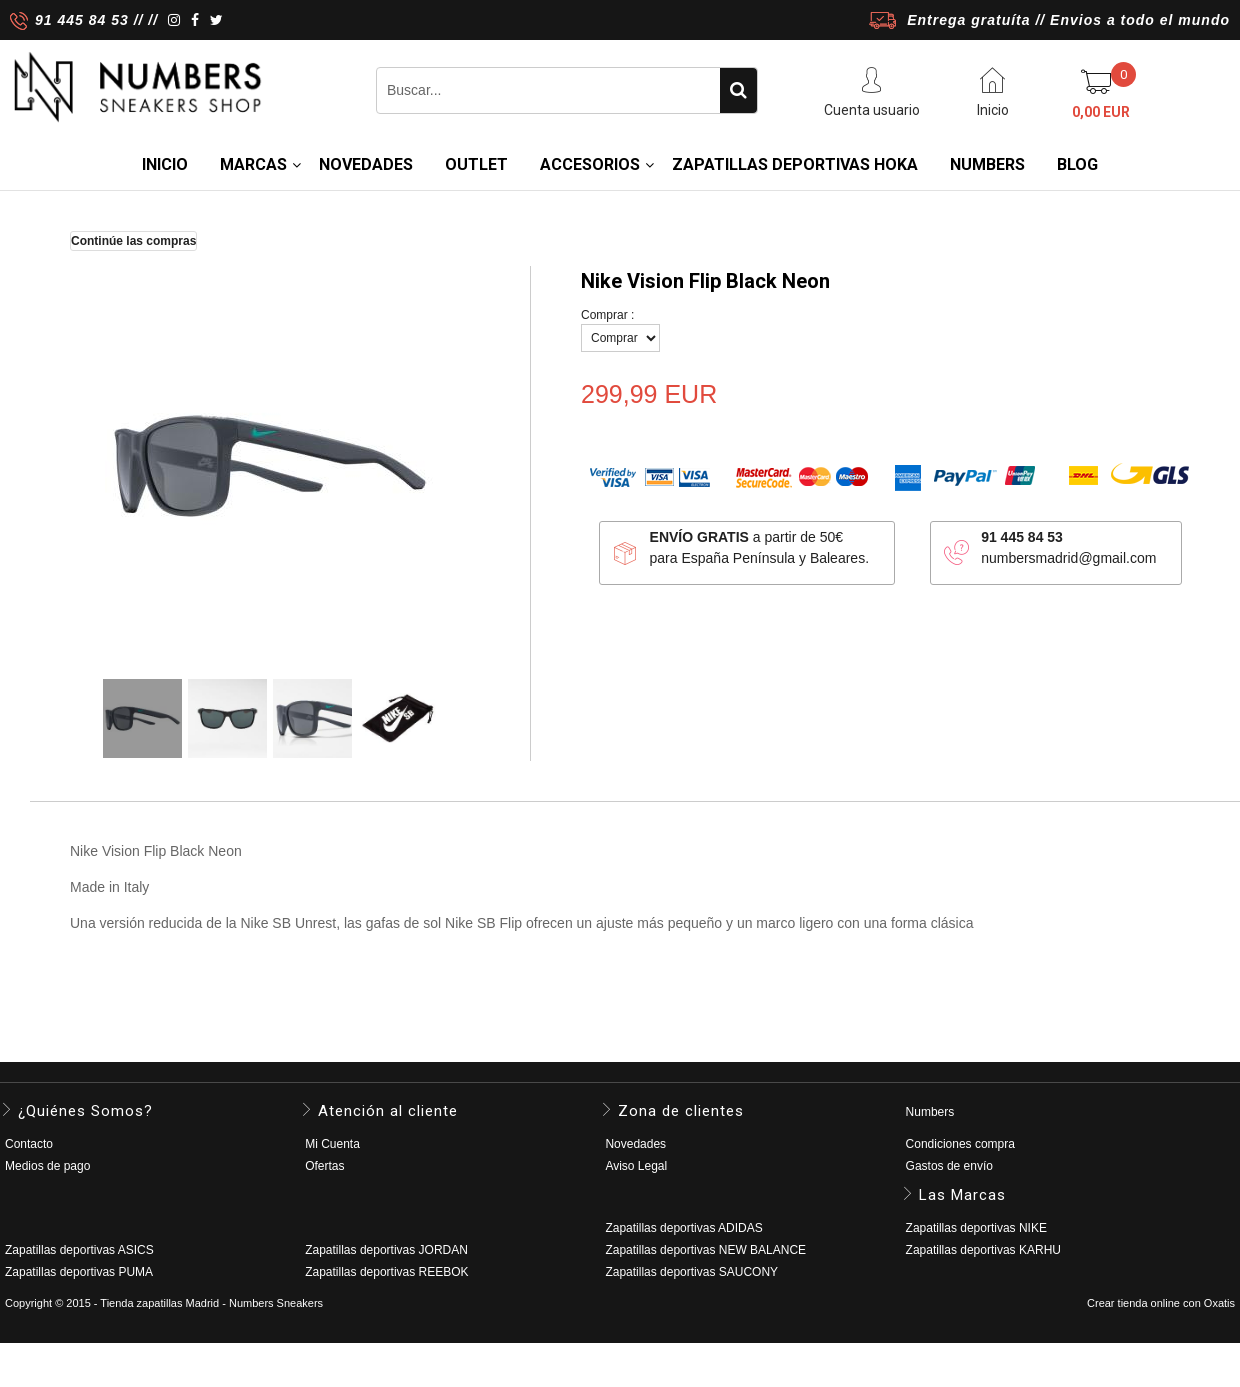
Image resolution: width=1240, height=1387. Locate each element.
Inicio (165, 164)
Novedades (635, 1144)
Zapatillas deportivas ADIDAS (683, 1228)
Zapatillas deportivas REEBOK (386, 1272)
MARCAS (253, 164)
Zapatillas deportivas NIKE (976, 1228)
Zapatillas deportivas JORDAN (386, 1250)
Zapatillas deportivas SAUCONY (691, 1272)
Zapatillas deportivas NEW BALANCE (705, 1250)
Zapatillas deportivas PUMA (79, 1272)
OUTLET (476, 164)
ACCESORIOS (590, 164)
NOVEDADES (366, 164)
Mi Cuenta (332, 1144)
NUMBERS (987, 164)
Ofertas (324, 1166)
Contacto (29, 1144)
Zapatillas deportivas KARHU (983, 1250)
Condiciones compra (960, 1144)
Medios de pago (47, 1166)
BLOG (1077, 164)
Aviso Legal (636, 1166)
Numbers (930, 1112)
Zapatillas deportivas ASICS (79, 1250)
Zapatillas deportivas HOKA (795, 164)
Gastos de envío (949, 1166)
